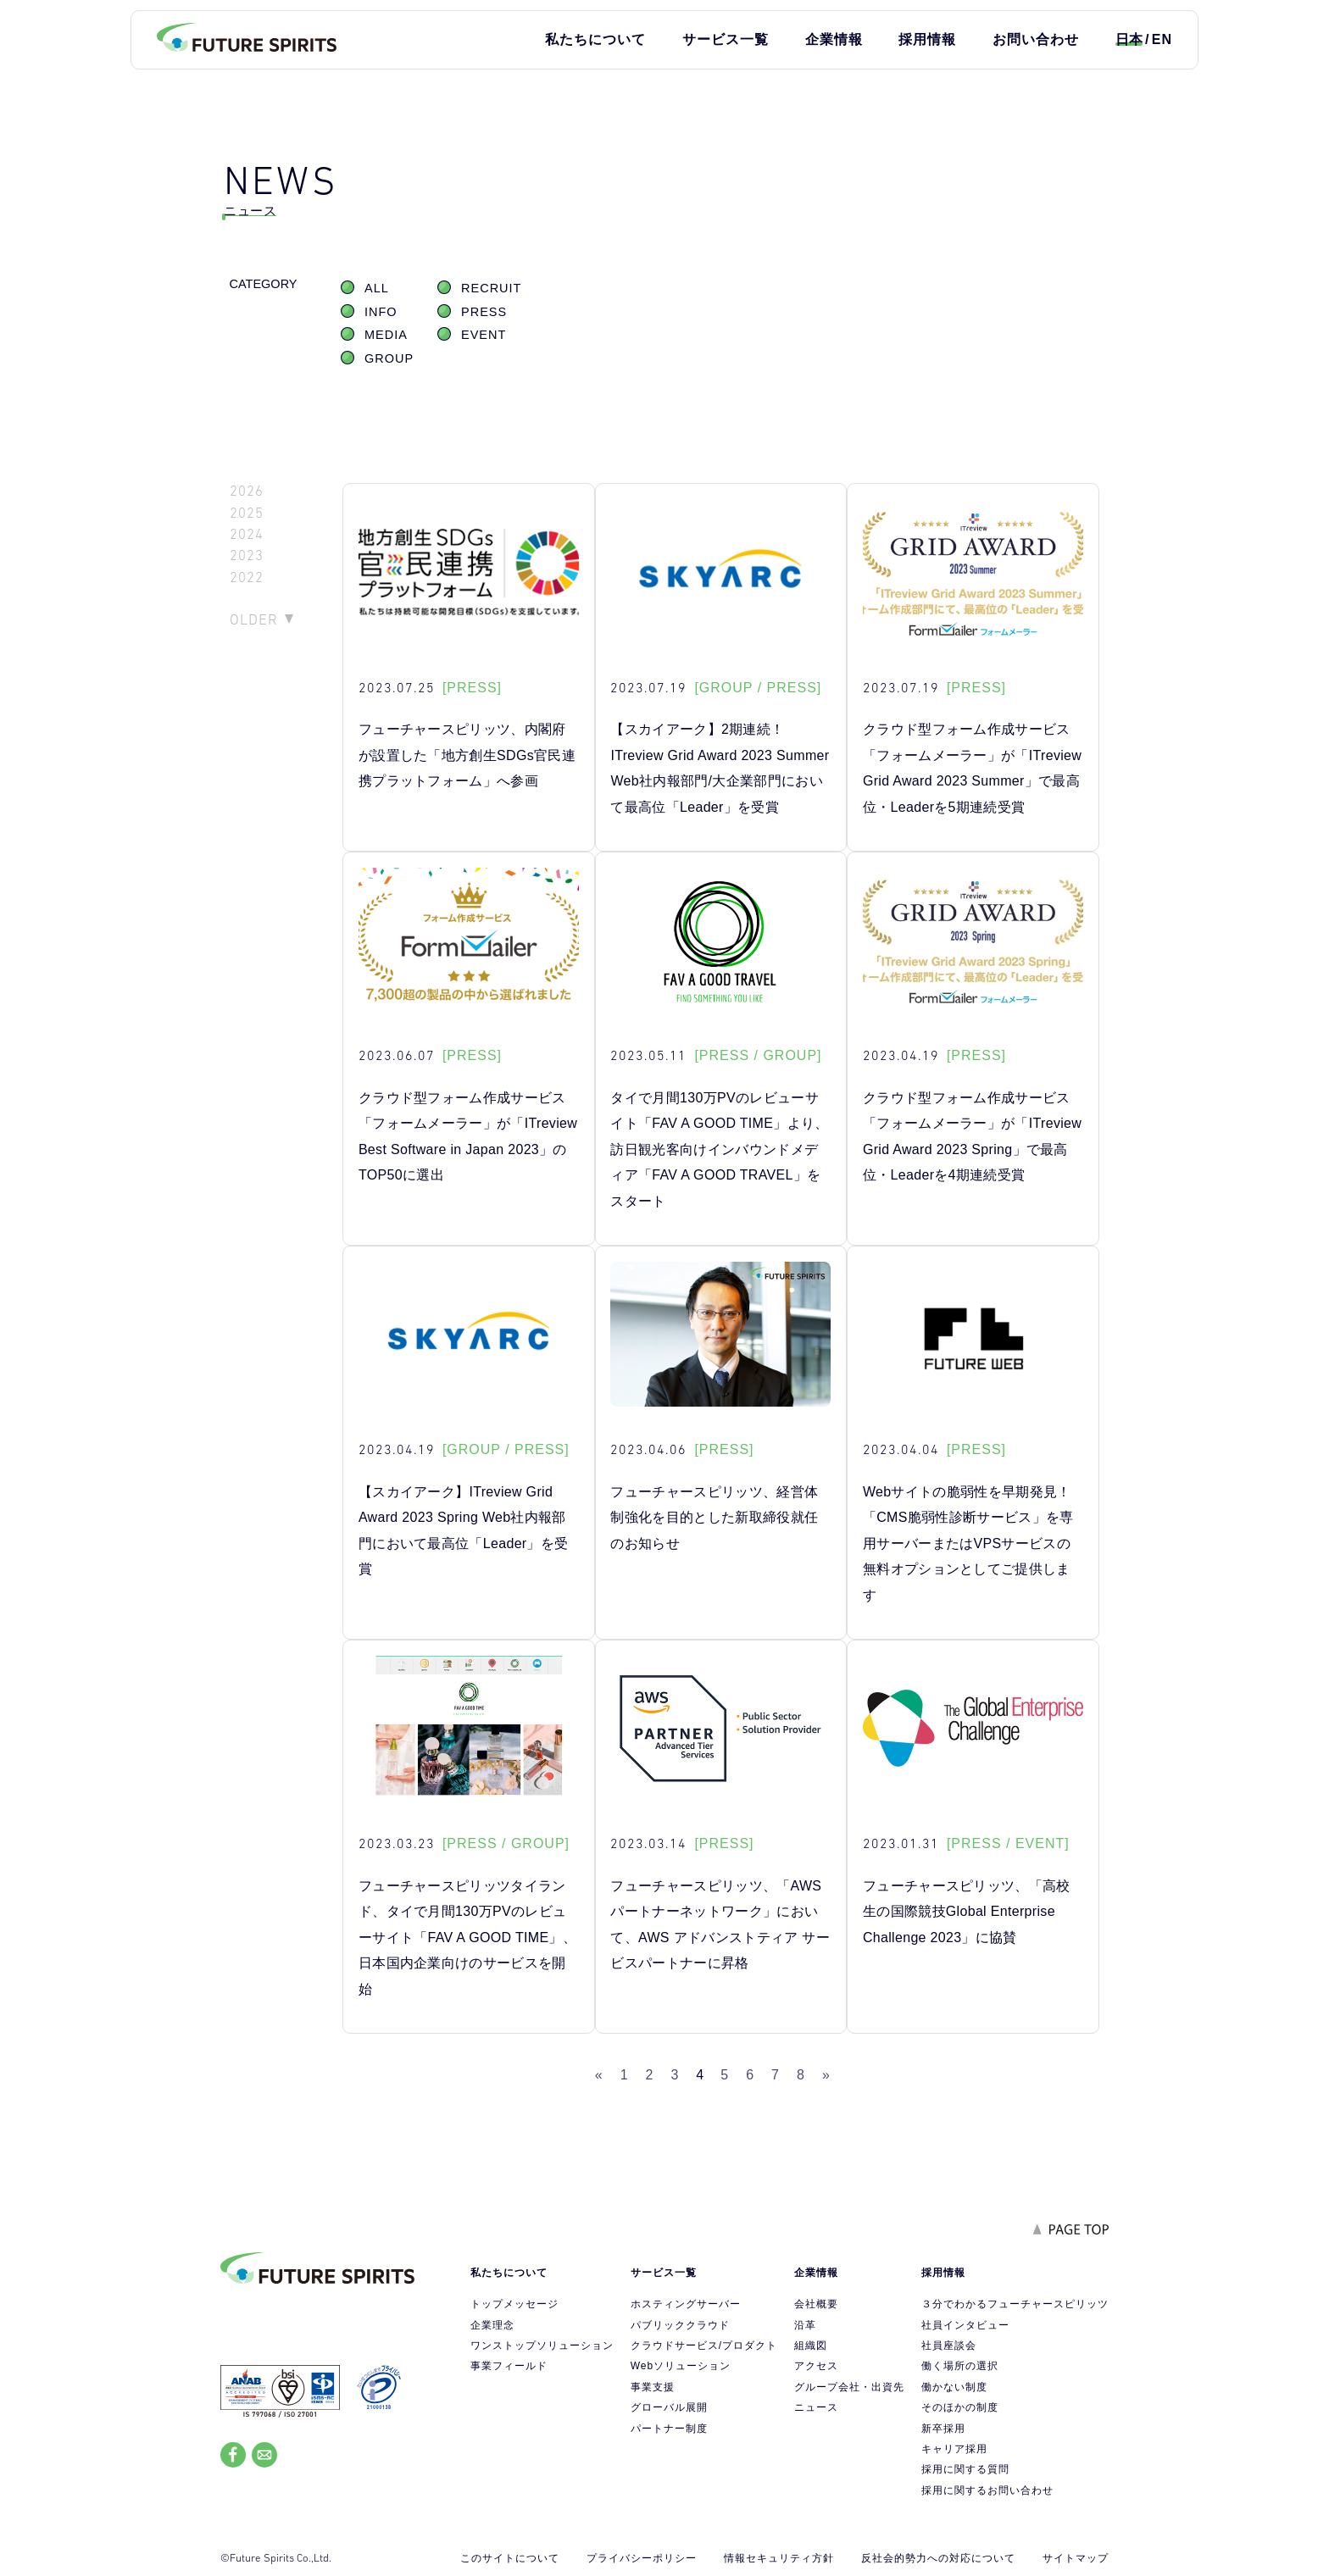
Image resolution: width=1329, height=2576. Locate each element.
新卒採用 (943, 2428)
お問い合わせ (1036, 39)
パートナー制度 (669, 2428)
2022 (247, 577)
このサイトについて (509, 2558)
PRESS (484, 312)
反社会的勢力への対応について (938, 2558)
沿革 (805, 2325)
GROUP (389, 358)
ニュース (816, 2407)
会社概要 (816, 2304)
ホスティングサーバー (686, 2304)
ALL (376, 288)
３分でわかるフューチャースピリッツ (1015, 2304)
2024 (247, 534)
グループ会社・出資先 (849, 2387)
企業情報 (834, 39)
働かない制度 (954, 2387)
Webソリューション (681, 2366)
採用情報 (927, 39)
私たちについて (595, 39)
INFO (381, 312)
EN (1162, 39)
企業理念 (492, 2325)
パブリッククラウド (680, 2325)
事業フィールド (509, 2366)
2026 (247, 491)
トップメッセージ (514, 2304)
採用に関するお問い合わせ (987, 2490)
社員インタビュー (965, 2325)
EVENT (483, 334)
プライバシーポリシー (642, 2558)
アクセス (816, 2366)
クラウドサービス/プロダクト (704, 2345)
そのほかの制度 (959, 2407)
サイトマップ (1076, 2558)
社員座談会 (948, 2345)
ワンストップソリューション (542, 2345)
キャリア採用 (954, 2449)
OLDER (254, 619)
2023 (247, 555)
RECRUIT (491, 288)
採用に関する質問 (965, 2469)
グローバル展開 (669, 2407)
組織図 (810, 2345)
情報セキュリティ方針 (779, 2558)
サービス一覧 (725, 39)
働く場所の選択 (959, 2366)
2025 (247, 513)
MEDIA (386, 334)
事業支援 (653, 2387)
